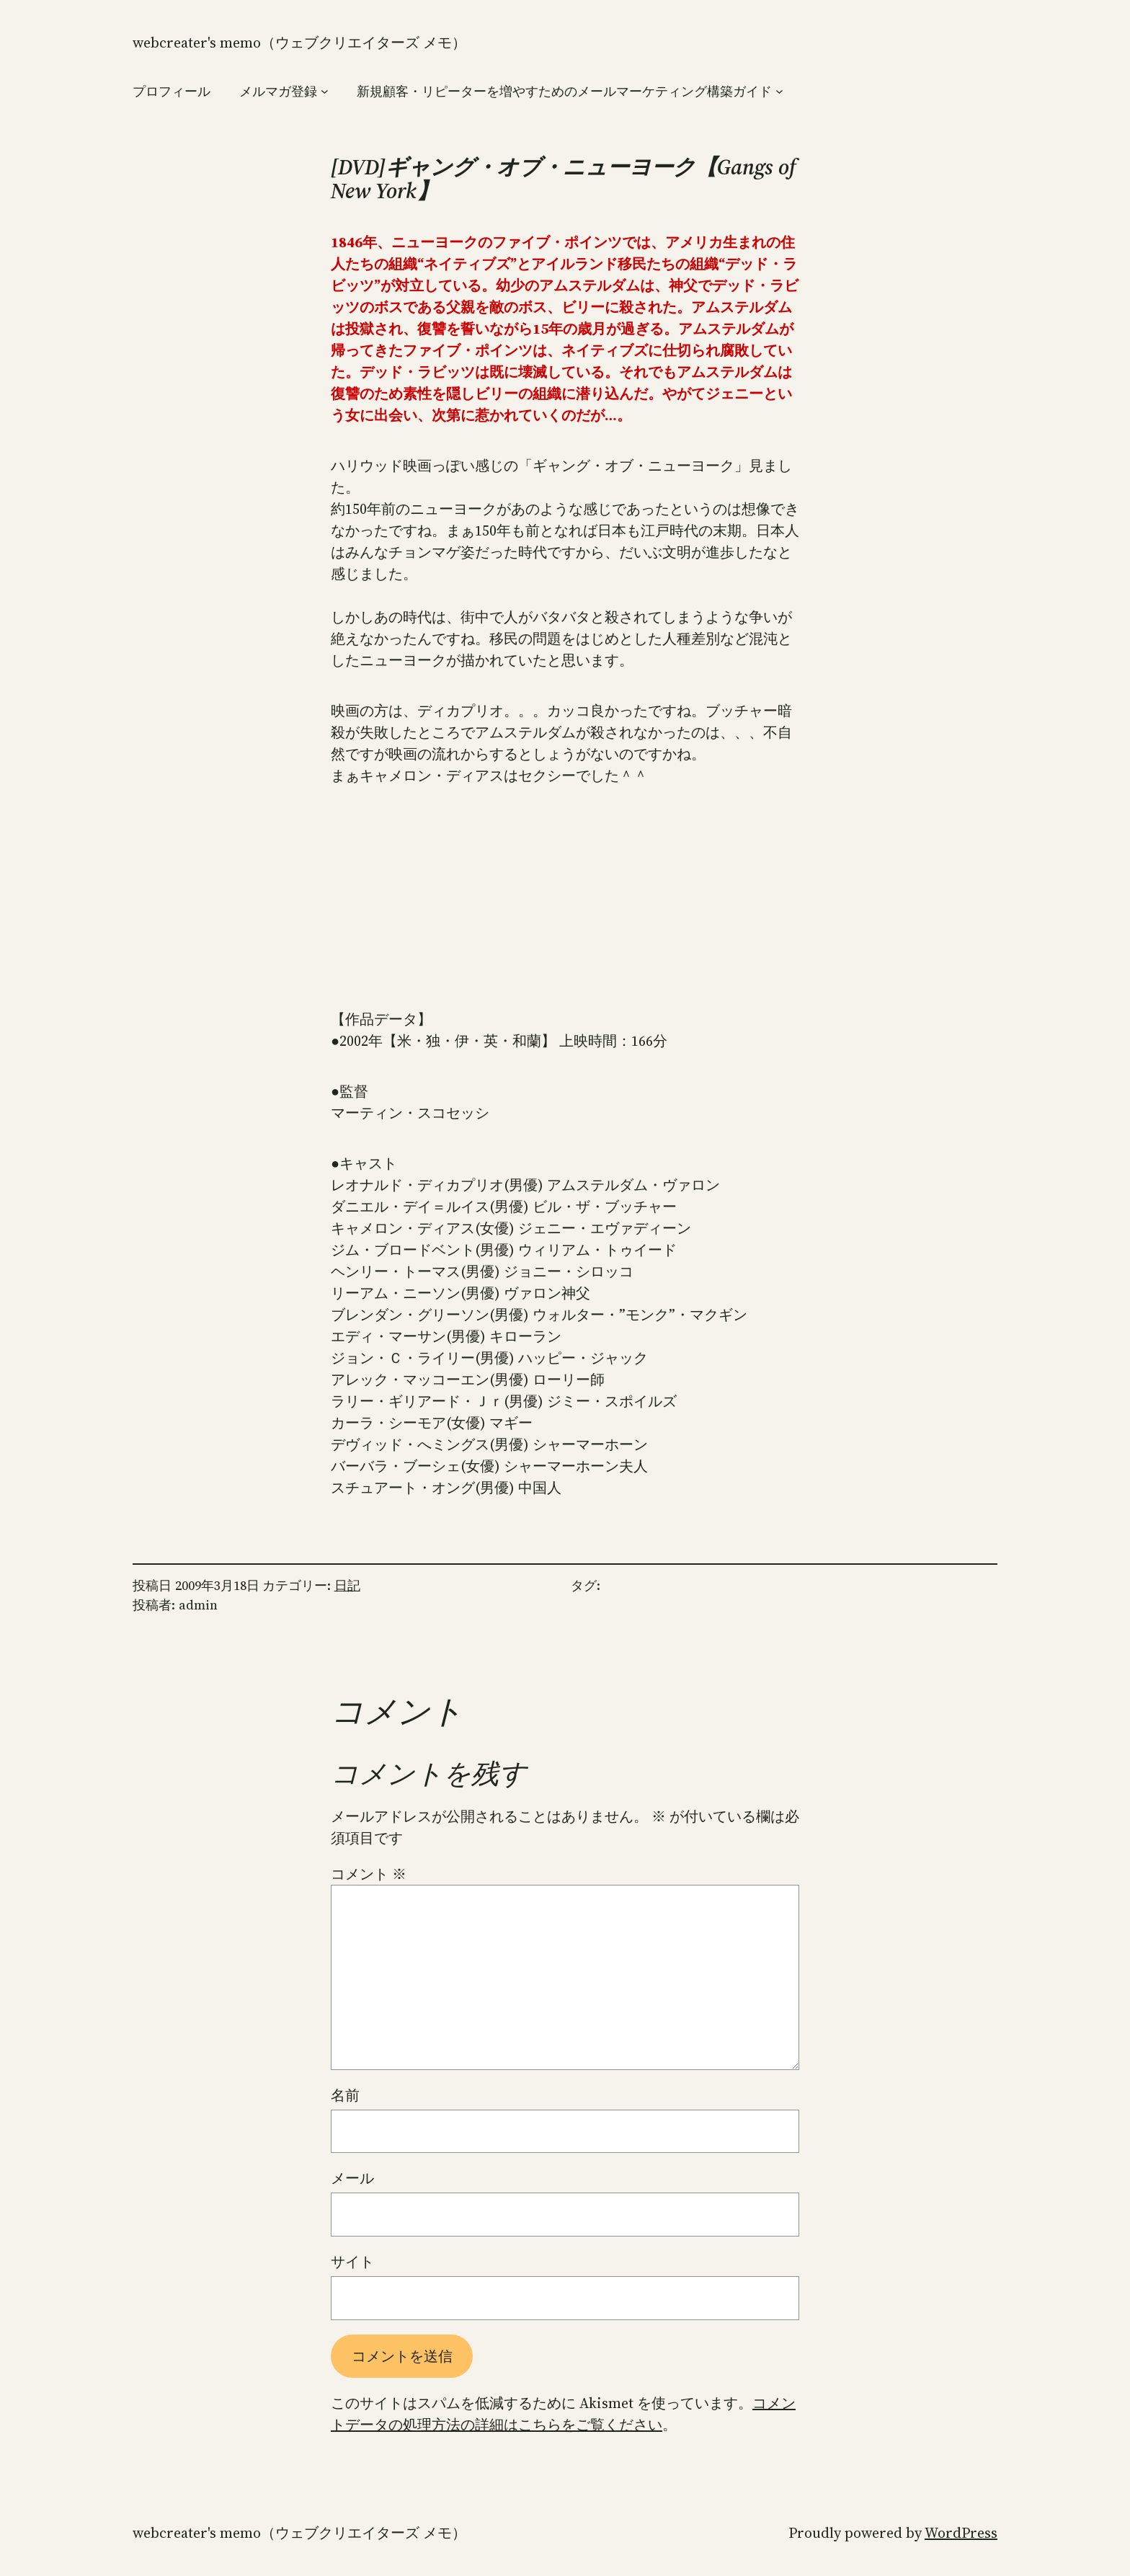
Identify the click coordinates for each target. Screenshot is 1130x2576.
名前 (345, 2095)
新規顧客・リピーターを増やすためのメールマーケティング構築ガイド (564, 91)
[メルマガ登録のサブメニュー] (325, 91)
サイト (352, 2262)
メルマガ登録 (278, 91)
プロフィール (171, 91)
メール (352, 2178)
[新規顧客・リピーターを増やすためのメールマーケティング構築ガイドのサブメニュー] (779, 91)
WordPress (961, 2533)
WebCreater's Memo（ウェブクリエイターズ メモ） (299, 42)
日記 (347, 1585)
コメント (368, 1874)
